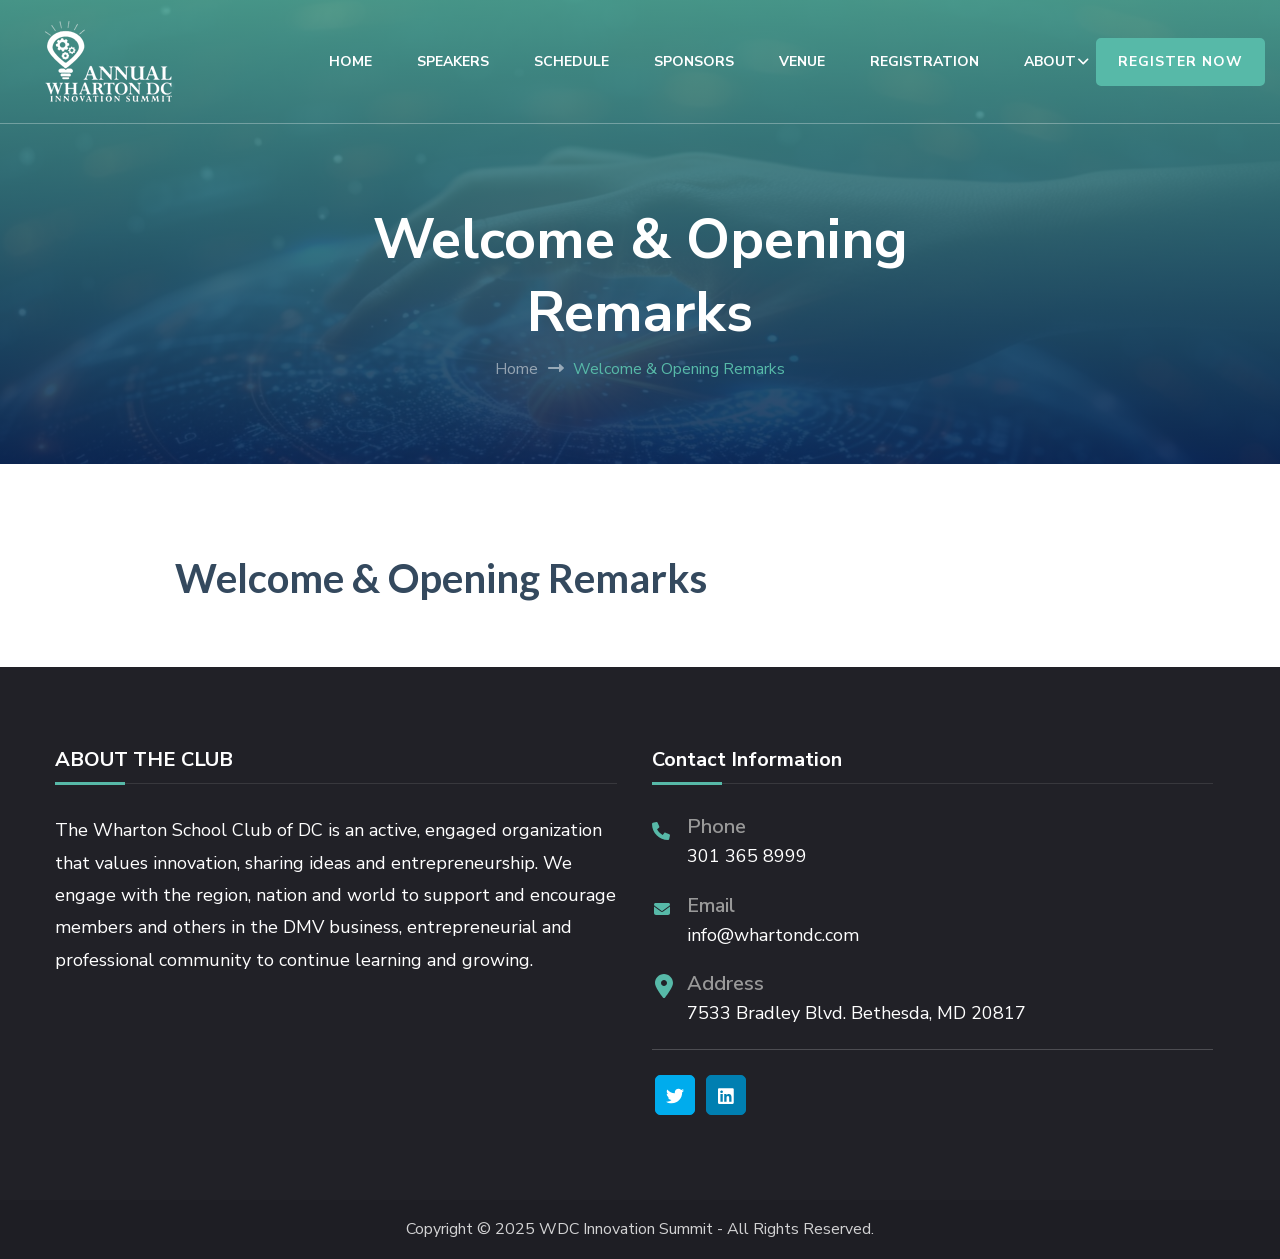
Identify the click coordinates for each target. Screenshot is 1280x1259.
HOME (350, 61)
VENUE (802, 61)
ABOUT (1050, 61)
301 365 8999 (747, 856)
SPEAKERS (453, 61)
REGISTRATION (924, 61)
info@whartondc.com (773, 935)
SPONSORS (694, 61)
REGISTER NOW (1180, 61)
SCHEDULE (571, 61)
